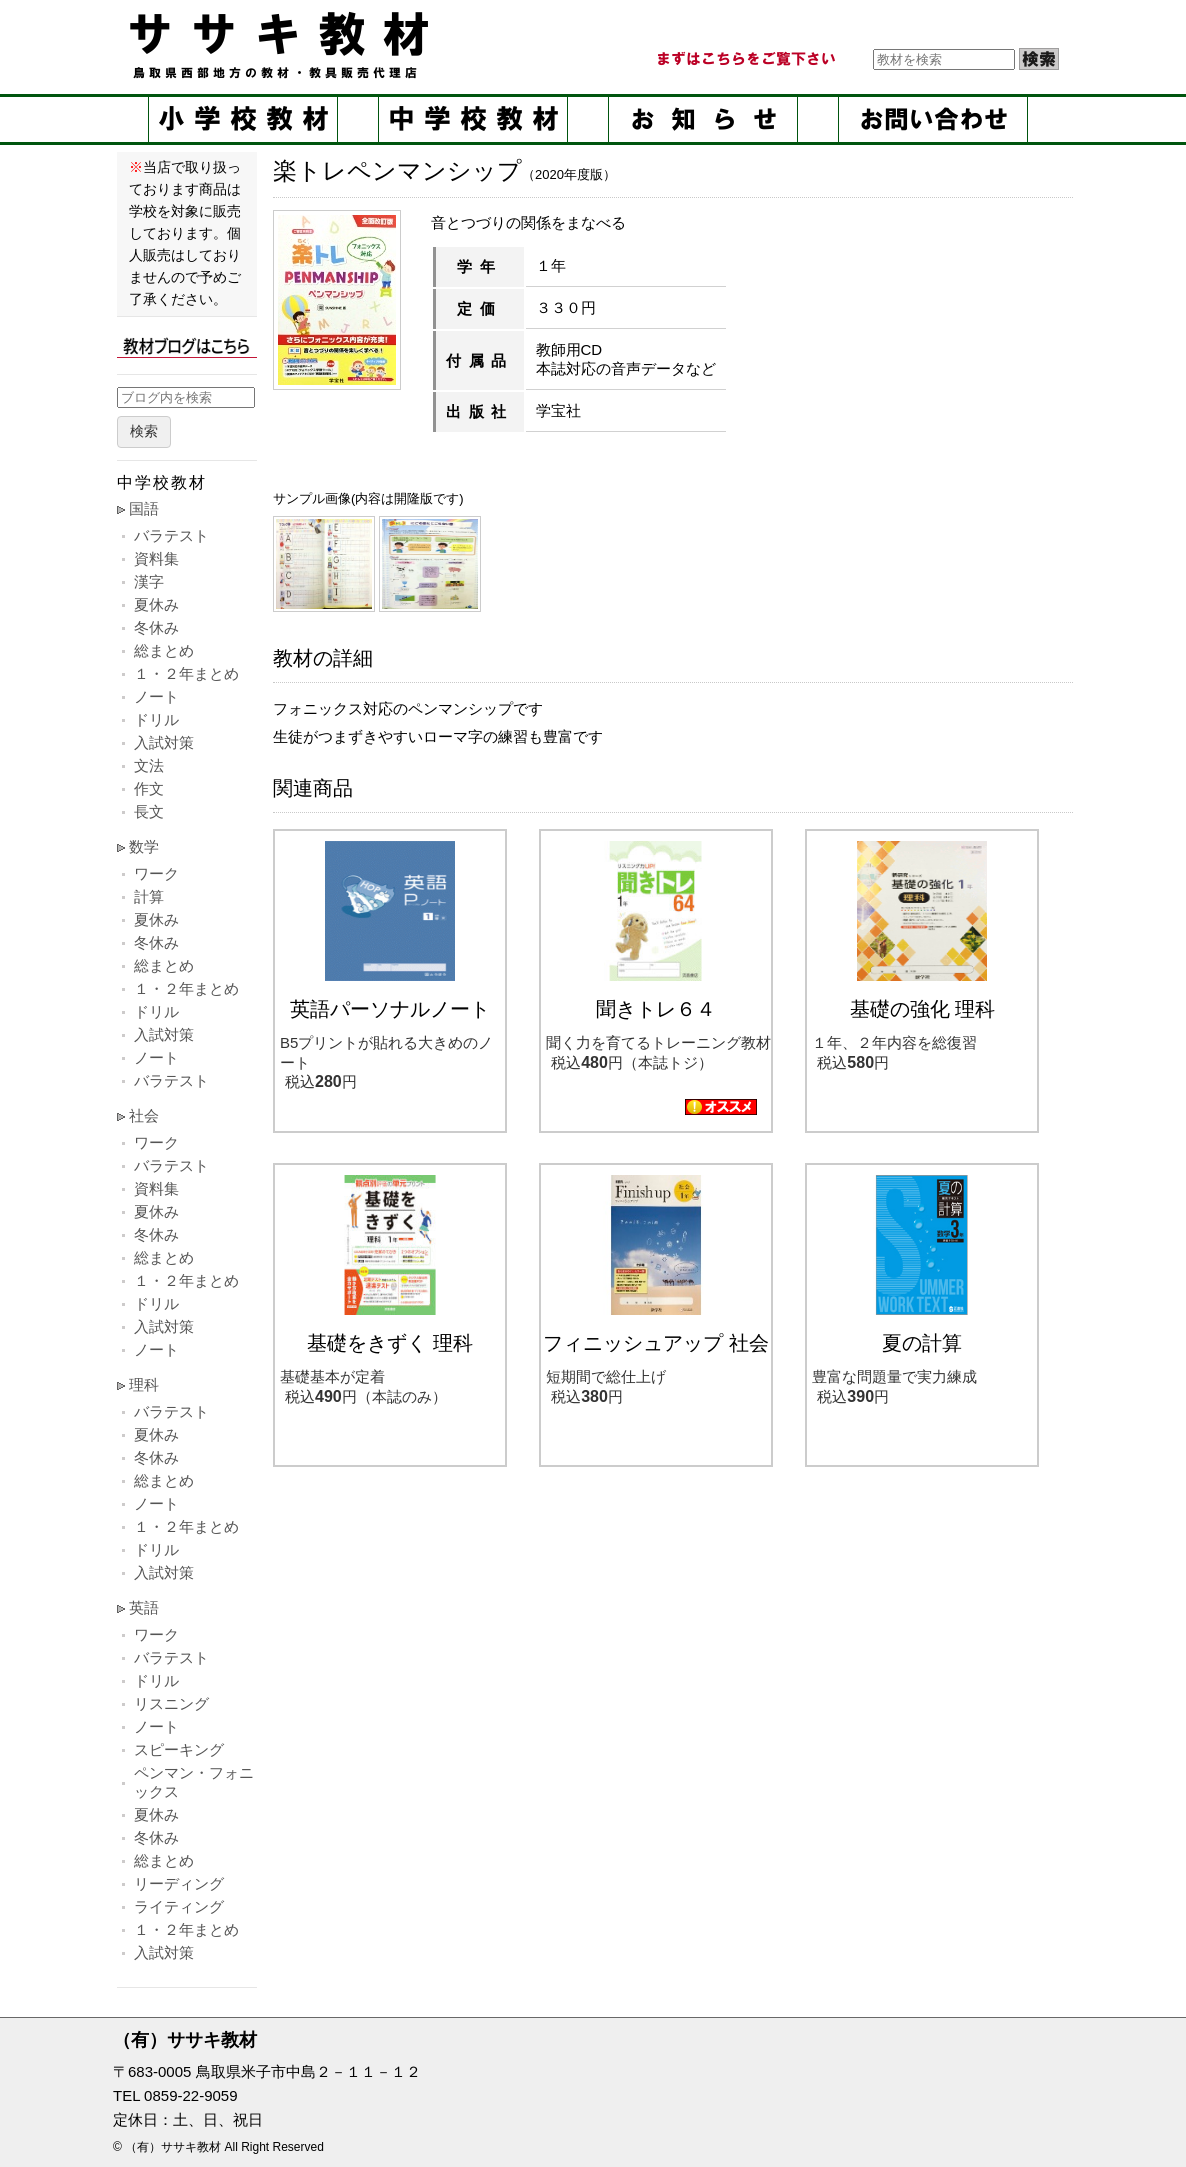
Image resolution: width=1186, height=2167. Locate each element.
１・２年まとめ (186, 673)
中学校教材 (473, 119)
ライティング (179, 1906)
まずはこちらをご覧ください (745, 59)
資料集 (156, 558)
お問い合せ (933, 119)
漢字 (149, 581)
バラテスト (171, 535)
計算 (149, 896)
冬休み (156, 627)
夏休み (156, 604)
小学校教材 (243, 119)
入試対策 (164, 742)
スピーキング (179, 1749)
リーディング (179, 1883)
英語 (144, 1607)
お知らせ (703, 119)
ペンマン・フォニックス (194, 1782)
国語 (144, 508)
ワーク (156, 873)
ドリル (156, 719)
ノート (156, 696)
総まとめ (164, 650)
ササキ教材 (283, 45)
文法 (149, 765)
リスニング (171, 1703)
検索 (144, 431)
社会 (144, 1115)
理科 (144, 1384)
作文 (149, 788)
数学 (144, 846)
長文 (149, 811)
